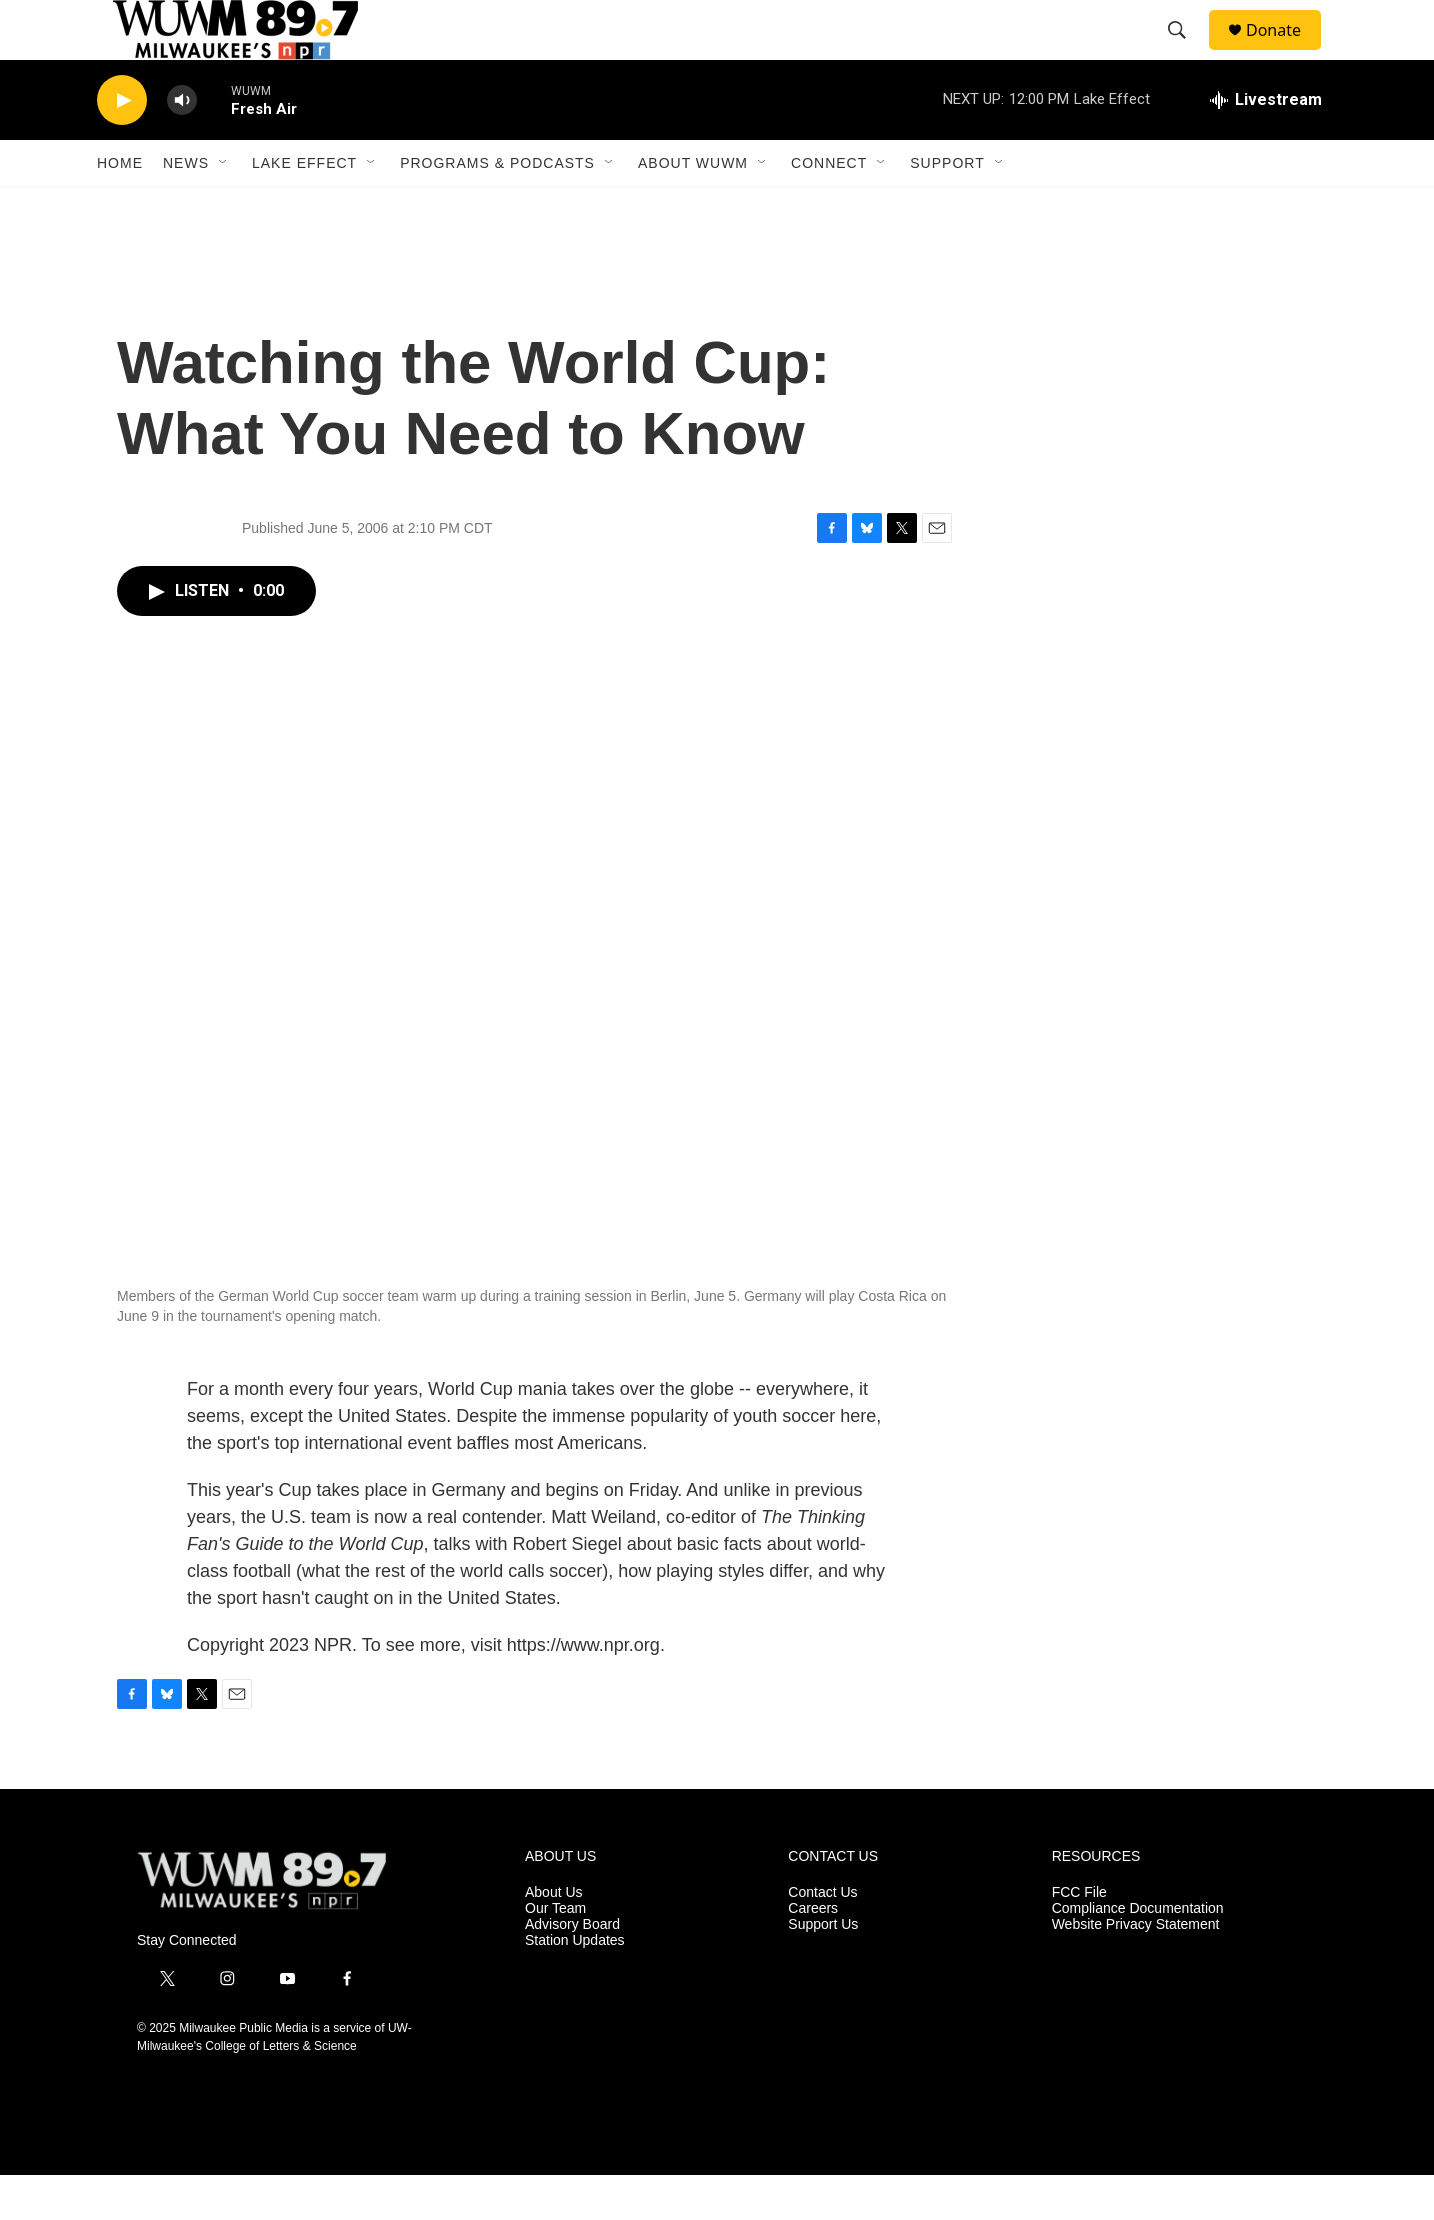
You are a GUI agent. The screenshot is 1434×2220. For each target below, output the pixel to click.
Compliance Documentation (1138, 1953)
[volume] (182, 145)
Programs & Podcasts (497, 208)
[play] (122, 145)
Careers (813, 1953)
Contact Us (822, 1937)
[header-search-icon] (1186, 53)
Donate (1286, 52)
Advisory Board (572, 1969)
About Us (554, 1937)
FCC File (1079, 1937)
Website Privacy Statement (1136, 1969)
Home (120, 208)
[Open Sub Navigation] (224, 208)
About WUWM (693, 208)
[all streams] (1266, 145)
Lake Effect (304, 208)
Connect (829, 208)
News (186, 208)
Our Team (555, 1953)
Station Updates (575, 1985)
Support (947, 208)
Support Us (823, 1969)
